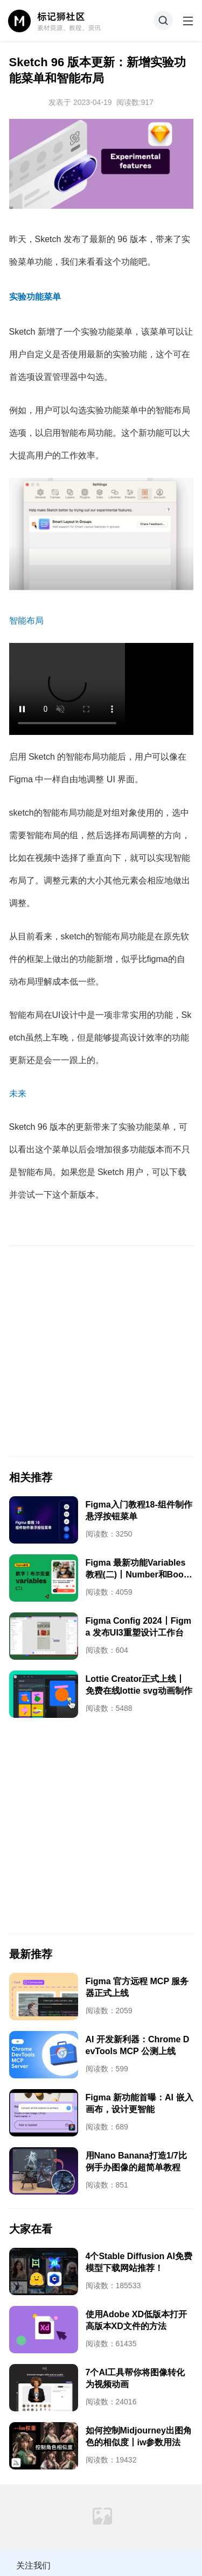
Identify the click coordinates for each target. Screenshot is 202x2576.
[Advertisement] (101, 1351)
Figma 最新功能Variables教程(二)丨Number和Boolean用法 (138, 1574)
